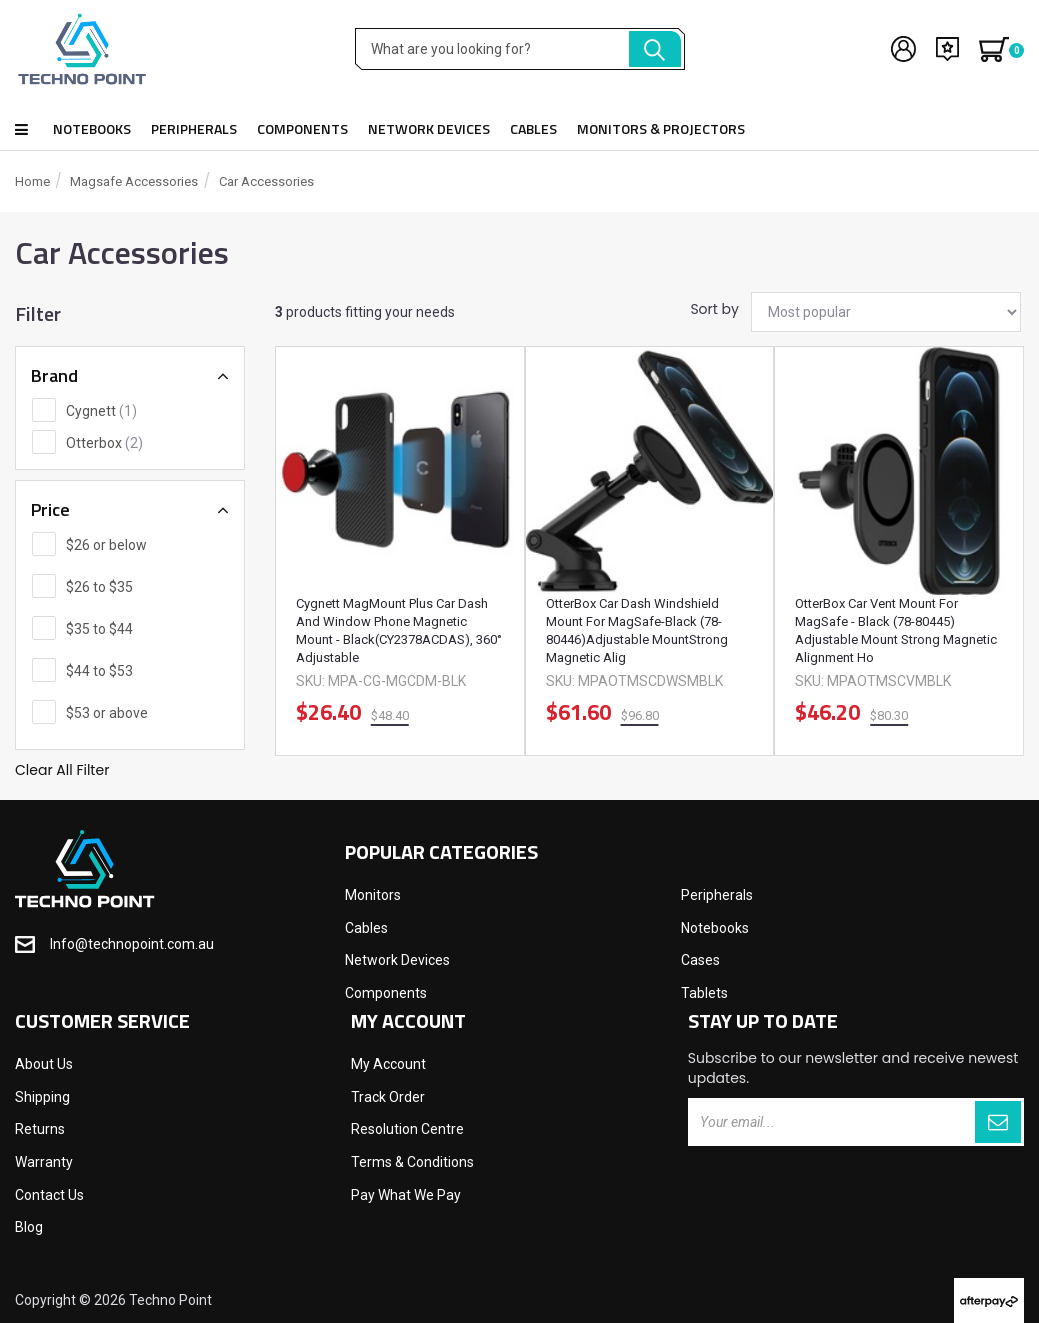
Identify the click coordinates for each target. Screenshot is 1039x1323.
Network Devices (429, 128)
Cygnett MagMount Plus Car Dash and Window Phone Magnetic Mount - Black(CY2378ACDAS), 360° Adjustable (399, 630)
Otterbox (104, 443)
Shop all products (21, 129)
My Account (388, 1064)
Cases (700, 960)
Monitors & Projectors (661, 128)
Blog (29, 1227)
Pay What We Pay (406, 1195)
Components (302, 128)
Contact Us (49, 1195)
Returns (40, 1129)
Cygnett (101, 411)
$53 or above (107, 713)
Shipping (42, 1097)
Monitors (373, 895)
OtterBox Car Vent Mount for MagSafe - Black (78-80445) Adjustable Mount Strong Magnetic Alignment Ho (896, 630)
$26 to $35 (99, 587)
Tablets (704, 993)
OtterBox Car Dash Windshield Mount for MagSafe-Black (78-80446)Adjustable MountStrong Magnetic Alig (637, 630)
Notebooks (92, 128)
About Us (44, 1064)
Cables (533, 128)
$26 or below (106, 545)
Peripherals (194, 128)
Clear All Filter (62, 770)
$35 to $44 (99, 629)
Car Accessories (266, 181)
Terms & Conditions (412, 1162)
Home (32, 181)
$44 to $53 (99, 671)
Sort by (713, 309)
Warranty (44, 1162)
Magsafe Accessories (134, 181)
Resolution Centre (407, 1129)
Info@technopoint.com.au (132, 944)
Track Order (388, 1097)
